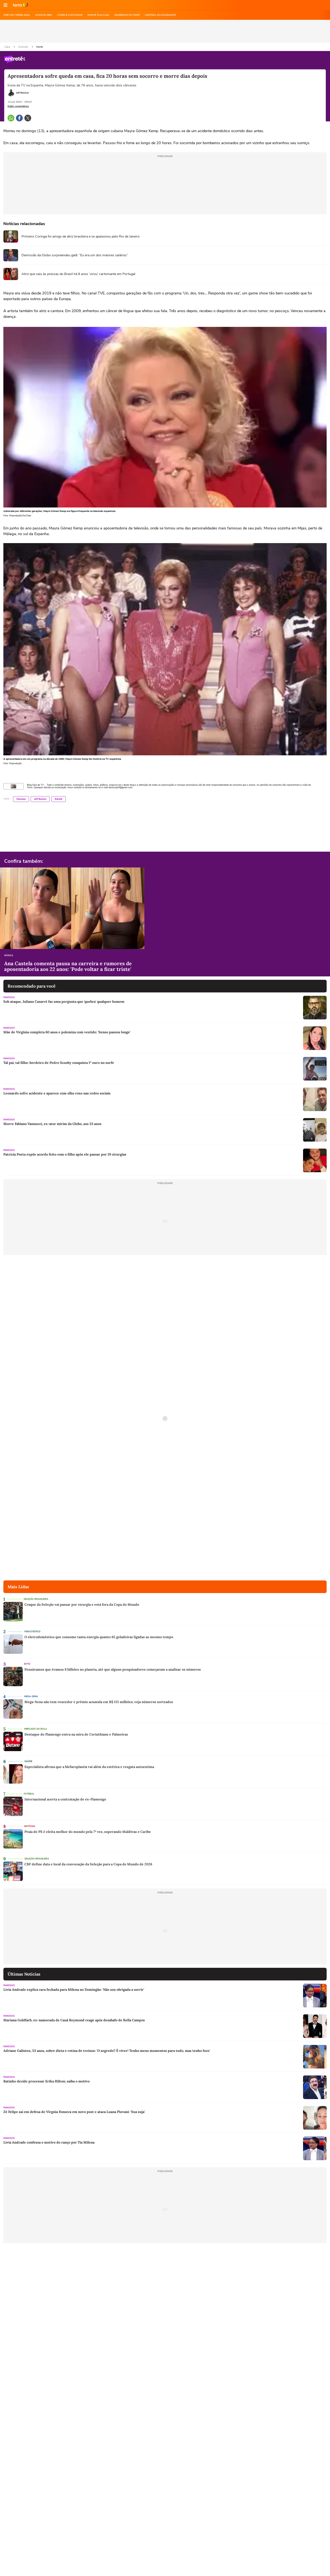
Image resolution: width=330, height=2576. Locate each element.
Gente (39, 46)
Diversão (23, 46)
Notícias (29, 1826)
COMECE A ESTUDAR (69, 15)
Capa (7, 46)
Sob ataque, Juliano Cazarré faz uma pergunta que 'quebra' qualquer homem (63, 1001)
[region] (165, 31)
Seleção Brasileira (36, 1599)
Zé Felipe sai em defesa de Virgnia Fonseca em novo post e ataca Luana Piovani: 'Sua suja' (74, 2112)
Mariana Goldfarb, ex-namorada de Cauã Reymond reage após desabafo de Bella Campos (74, 2020)
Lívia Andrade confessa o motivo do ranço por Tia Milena (48, 2142)
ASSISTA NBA (43, 15)
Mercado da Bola (35, 1728)
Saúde (28, 1761)
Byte (27, 1664)
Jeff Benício (40, 799)
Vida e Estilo (32, 1631)
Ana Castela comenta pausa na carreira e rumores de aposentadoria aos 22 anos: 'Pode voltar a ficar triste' (68, 966)
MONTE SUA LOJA (98, 15)
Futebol (29, 1793)
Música (8, 955)
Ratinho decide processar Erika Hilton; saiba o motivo (46, 2081)
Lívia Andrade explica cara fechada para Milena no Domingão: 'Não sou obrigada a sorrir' (73, 1989)
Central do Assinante (160, 15)
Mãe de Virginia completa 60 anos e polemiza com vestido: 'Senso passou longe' (66, 1032)
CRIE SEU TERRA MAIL (16, 15)
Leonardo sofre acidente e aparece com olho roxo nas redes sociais (56, 1093)
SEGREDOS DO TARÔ (127, 15)
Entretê (58, 799)
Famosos (21, 799)
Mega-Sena (31, 1696)
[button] (5, 5)
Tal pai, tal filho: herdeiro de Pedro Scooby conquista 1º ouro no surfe (58, 1062)
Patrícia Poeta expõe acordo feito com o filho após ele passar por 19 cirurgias (64, 1154)
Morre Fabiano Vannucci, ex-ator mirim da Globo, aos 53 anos (52, 1124)
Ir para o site (20, 5)
